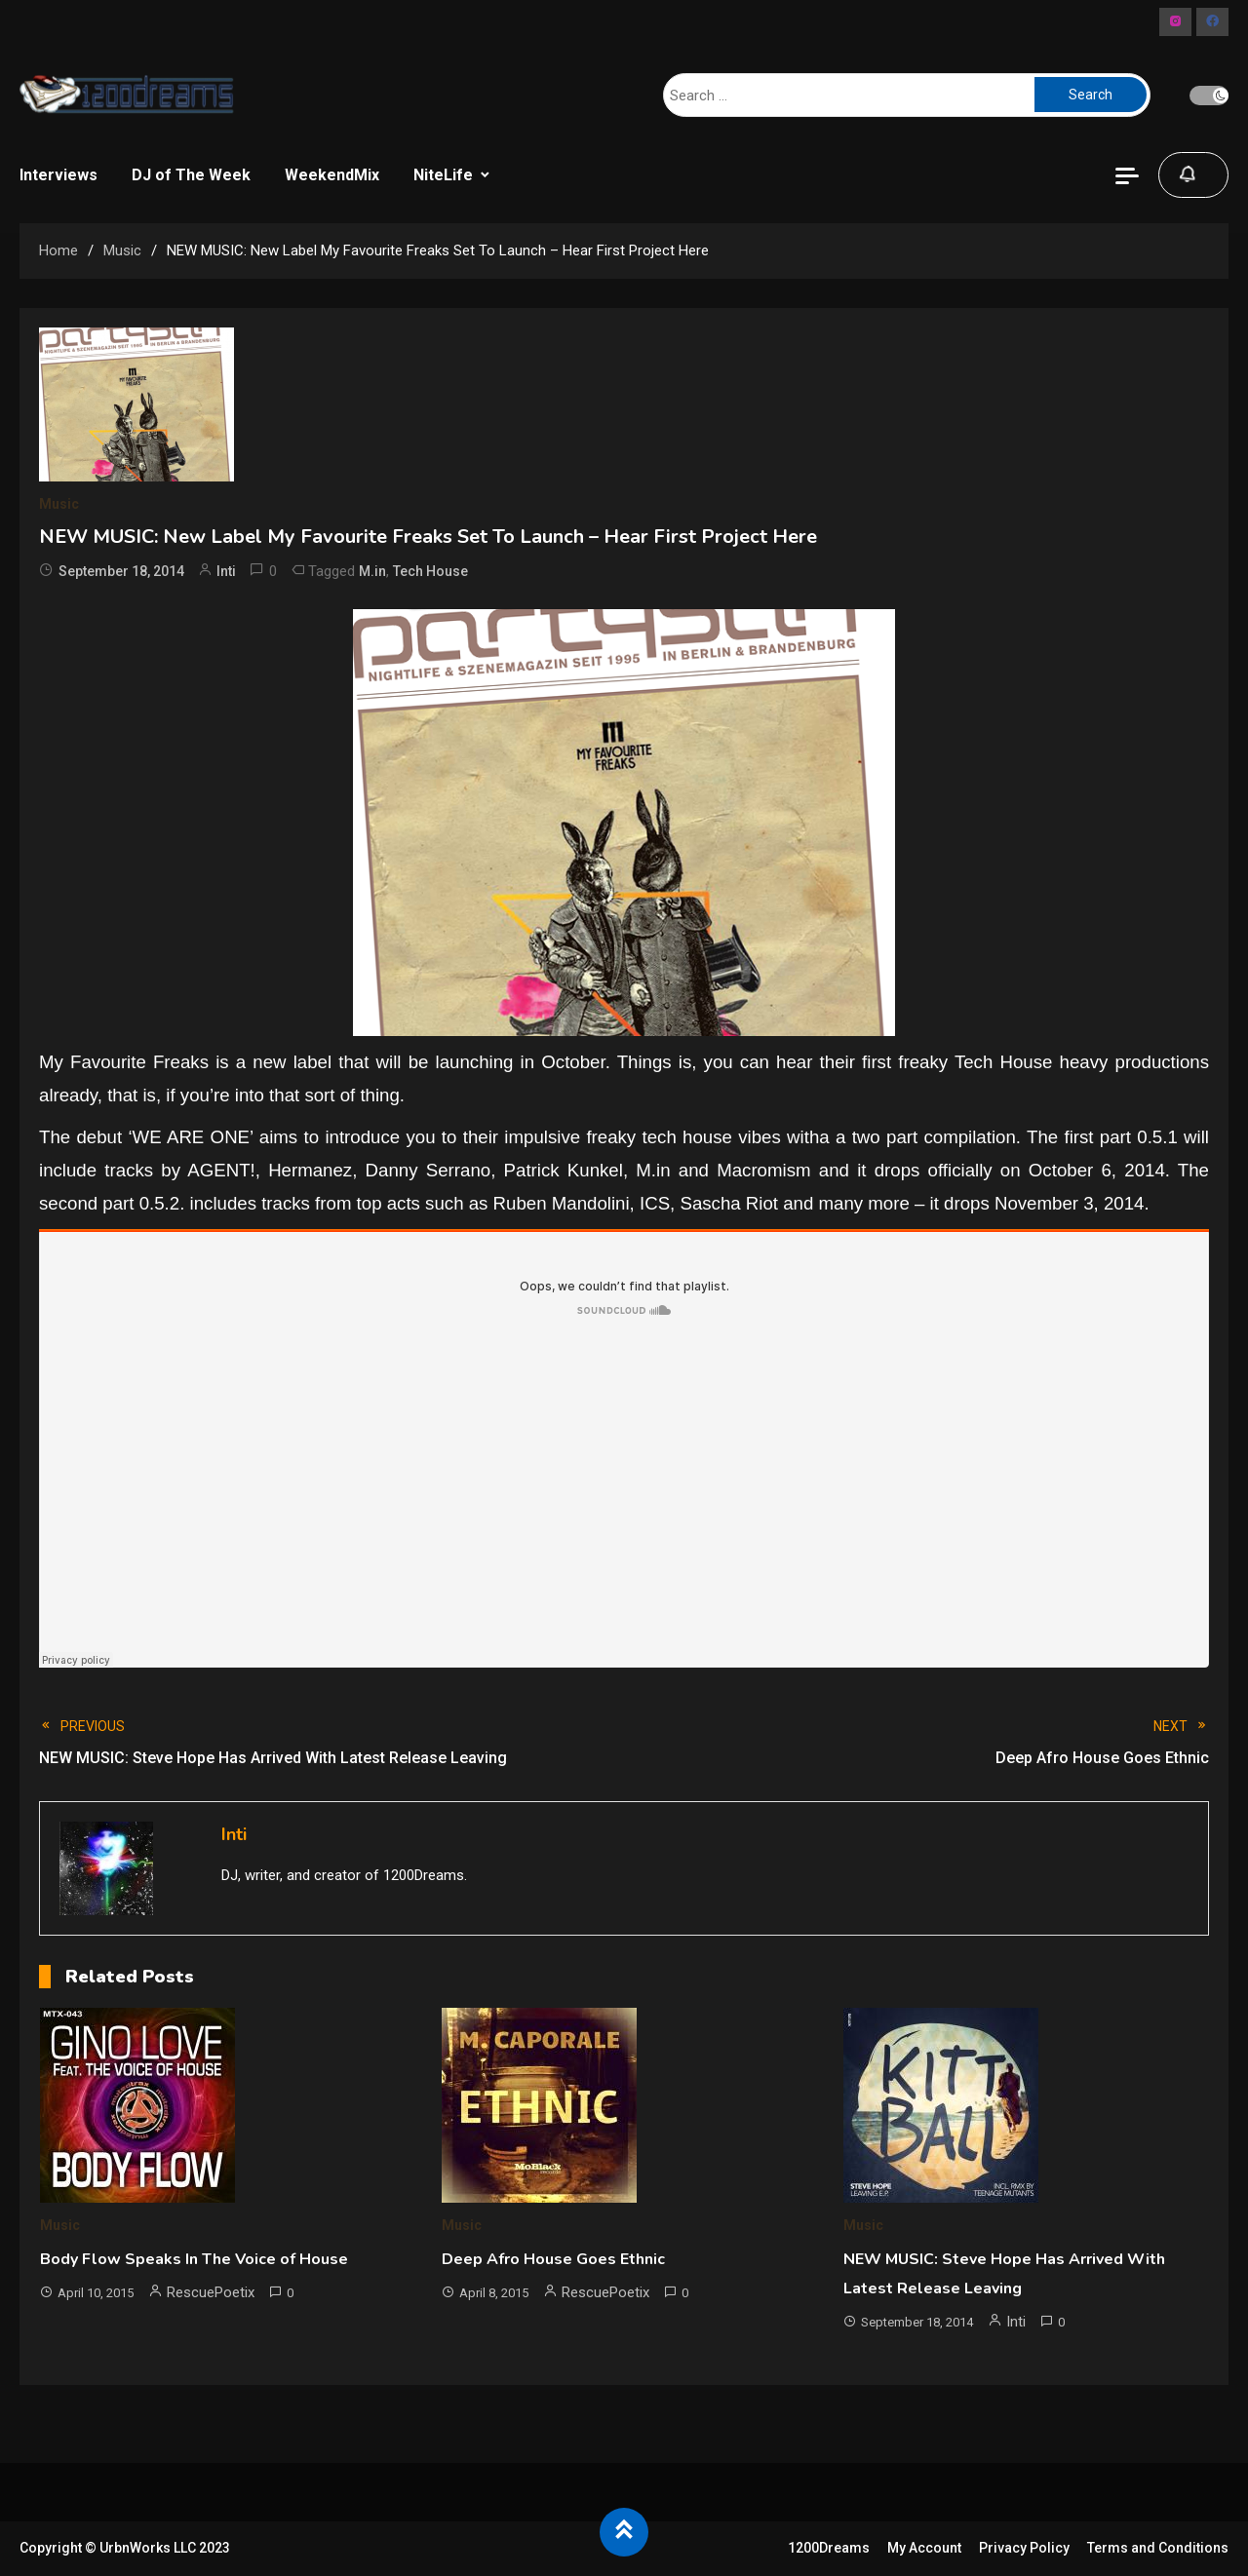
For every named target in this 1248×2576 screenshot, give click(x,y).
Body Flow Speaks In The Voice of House (194, 2259)
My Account (924, 2548)
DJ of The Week (191, 175)
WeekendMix (332, 175)
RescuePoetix (210, 2292)
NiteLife (443, 175)
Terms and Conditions (1157, 2548)
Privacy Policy (1024, 2548)
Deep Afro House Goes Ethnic (553, 2259)
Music (59, 504)
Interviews (59, 175)
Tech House (430, 571)
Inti (226, 571)
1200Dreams (829, 2548)
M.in (372, 571)
